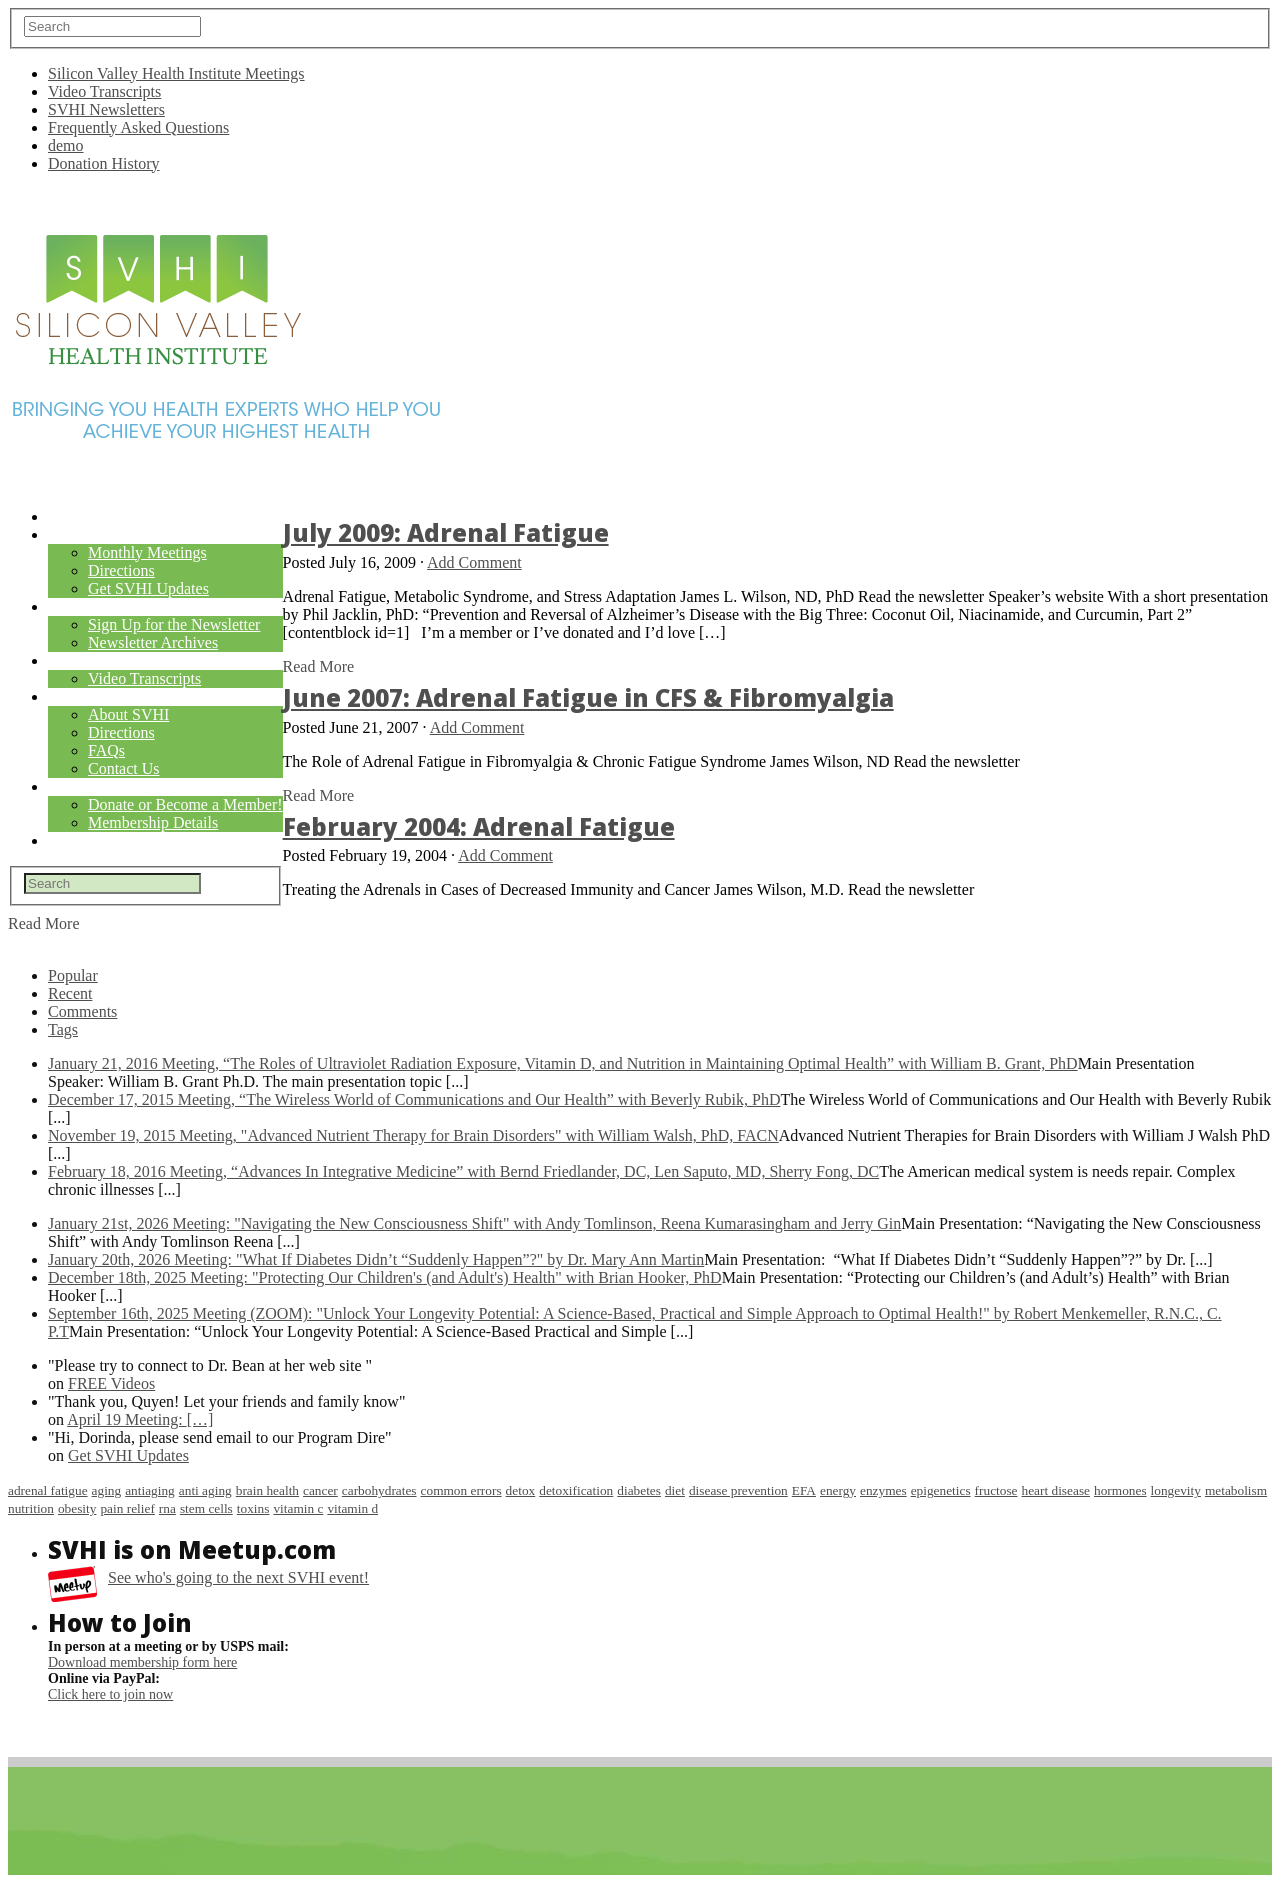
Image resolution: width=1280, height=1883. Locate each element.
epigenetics (941, 1490)
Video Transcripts (104, 91)
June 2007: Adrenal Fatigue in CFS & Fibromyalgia (588, 697)
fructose (996, 1490)
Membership (93, 787)
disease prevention (738, 1490)
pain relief (127, 1508)
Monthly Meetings (147, 552)
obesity (77, 1508)
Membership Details (153, 822)
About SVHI (128, 714)
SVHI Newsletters (106, 109)
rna (167, 1508)
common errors (461, 1490)
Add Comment (474, 562)
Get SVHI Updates (148, 588)
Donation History (104, 163)
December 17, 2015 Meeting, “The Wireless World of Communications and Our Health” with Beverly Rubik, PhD (414, 1099)
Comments (82, 1011)
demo (66, 145)
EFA (804, 1490)
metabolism (1236, 1490)
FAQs (106, 750)
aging (107, 1490)
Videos (73, 661)
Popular (73, 975)
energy (838, 1490)
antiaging (150, 1490)
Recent (70, 993)
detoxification (576, 1490)
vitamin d (352, 1508)
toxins (253, 1508)
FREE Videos (111, 1383)
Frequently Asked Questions (138, 127)
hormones (1120, 1490)
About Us (82, 697)
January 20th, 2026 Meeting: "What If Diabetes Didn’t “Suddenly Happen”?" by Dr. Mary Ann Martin (376, 1259)
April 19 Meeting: (140, 1419)
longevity (1176, 1490)
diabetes (639, 1490)
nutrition (31, 1508)
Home (68, 517)
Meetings (83, 535)
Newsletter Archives (153, 642)
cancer (320, 1490)
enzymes (883, 1490)
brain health (267, 1490)
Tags (63, 1029)
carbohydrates (379, 1490)
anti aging (205, 1490)
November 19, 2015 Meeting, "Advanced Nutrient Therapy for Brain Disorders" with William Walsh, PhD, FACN (413, 1135)
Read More (319, 666)
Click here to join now (110, 1694)
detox (521, 1490)
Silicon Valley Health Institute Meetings (176, 73)
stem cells (206, 1508)
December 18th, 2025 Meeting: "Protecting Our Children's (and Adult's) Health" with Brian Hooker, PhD (385, 1277)
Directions (121, 570)
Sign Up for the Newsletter (174, 624)
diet (675, 1490)
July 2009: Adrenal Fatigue (446, 532)
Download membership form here (142, 1662)
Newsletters (98, 607)
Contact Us (124, 768)
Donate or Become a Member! (185, 804)
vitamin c (298, 1508)
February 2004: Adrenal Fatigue (479, 826)
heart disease (1056, 1490)
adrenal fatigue (48, 1490)
